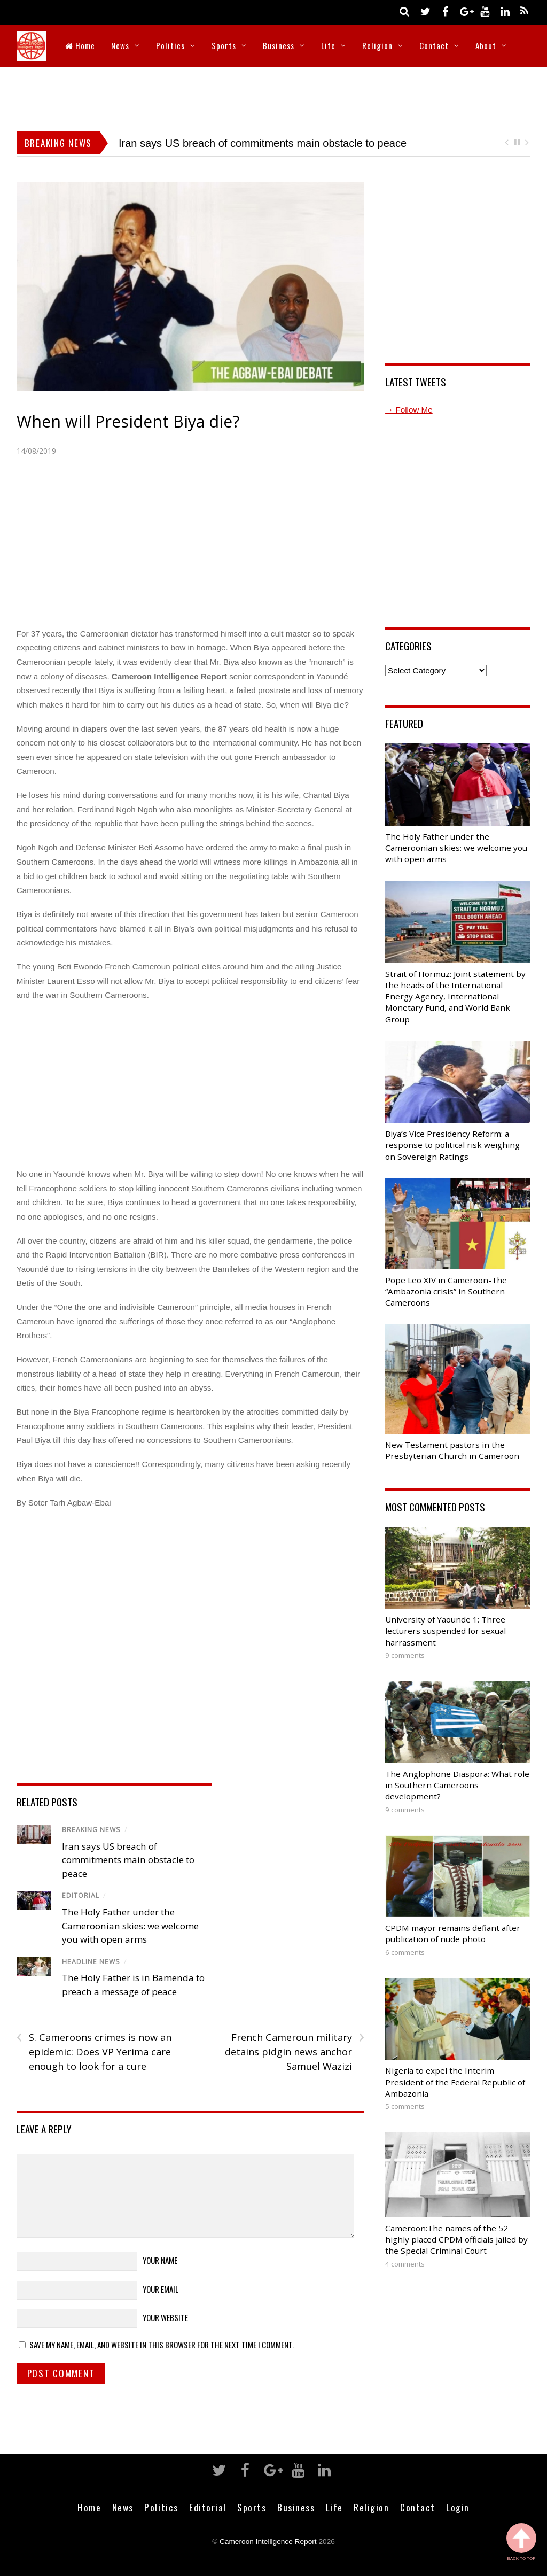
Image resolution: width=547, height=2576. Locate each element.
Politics (170, 45)
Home (80, 45)
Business (278, 45)
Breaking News (91, 1829)
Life (328, 45)
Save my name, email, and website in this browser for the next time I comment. (161, 2344)
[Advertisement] (273, 96)
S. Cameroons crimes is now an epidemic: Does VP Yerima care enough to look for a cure (94, 2051)
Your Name (160, 2260)
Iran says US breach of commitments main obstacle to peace (263, 143)
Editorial (80, 1895)
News (120, 45)
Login (458, 2507)
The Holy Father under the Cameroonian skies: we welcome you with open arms (130, 1925)
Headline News (91, 1961)
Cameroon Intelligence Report (268, 2542)
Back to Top (521, 2542)
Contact (434, 45)
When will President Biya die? (128, 421)
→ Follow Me (409, 409)
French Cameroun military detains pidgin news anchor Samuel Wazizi (294, 2051)
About (485, 45)
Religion (377, 45)
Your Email (160, 2289)
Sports (224, 45)
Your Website (165, 2317)
